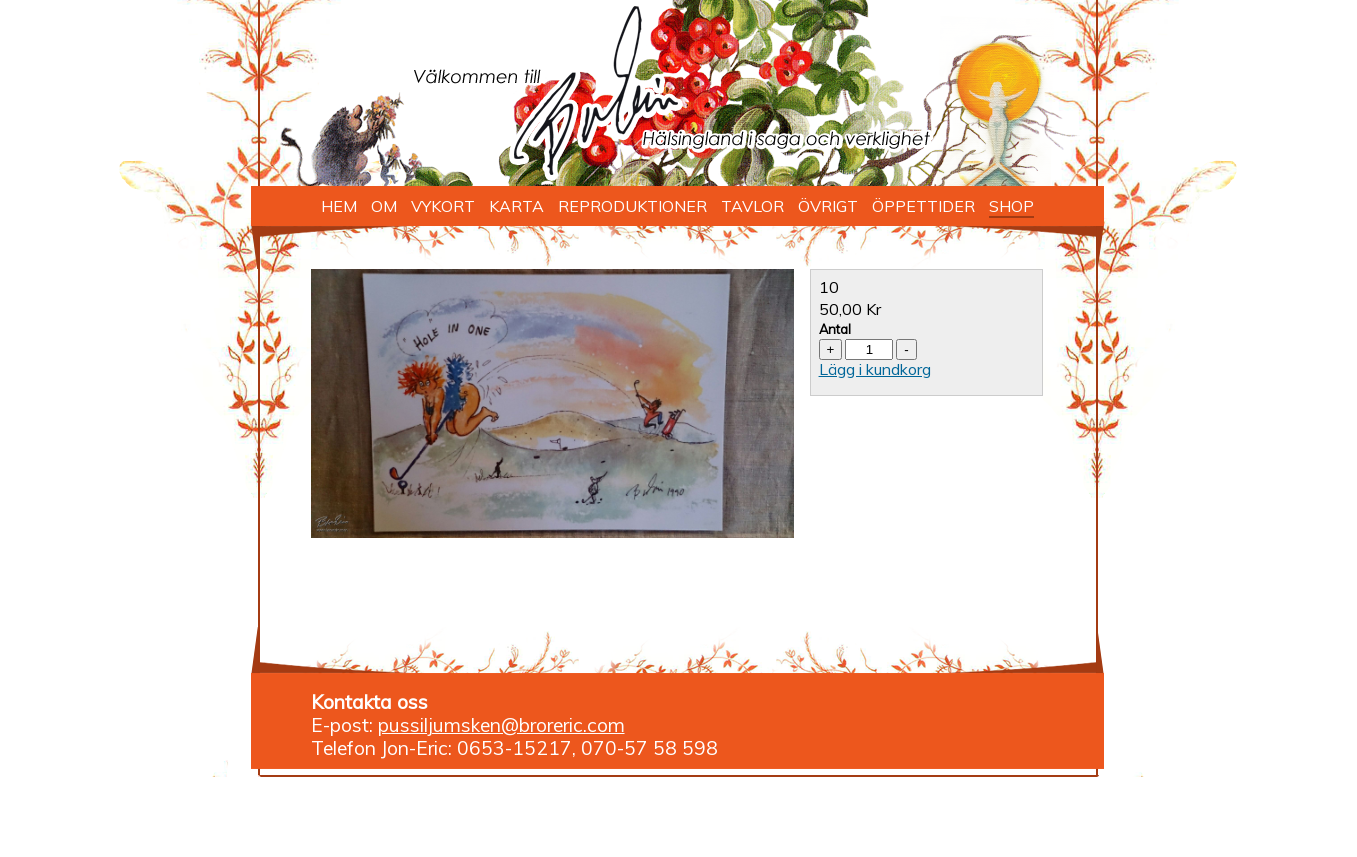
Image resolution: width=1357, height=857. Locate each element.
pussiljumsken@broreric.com (501, 725)
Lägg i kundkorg (875, 369)
